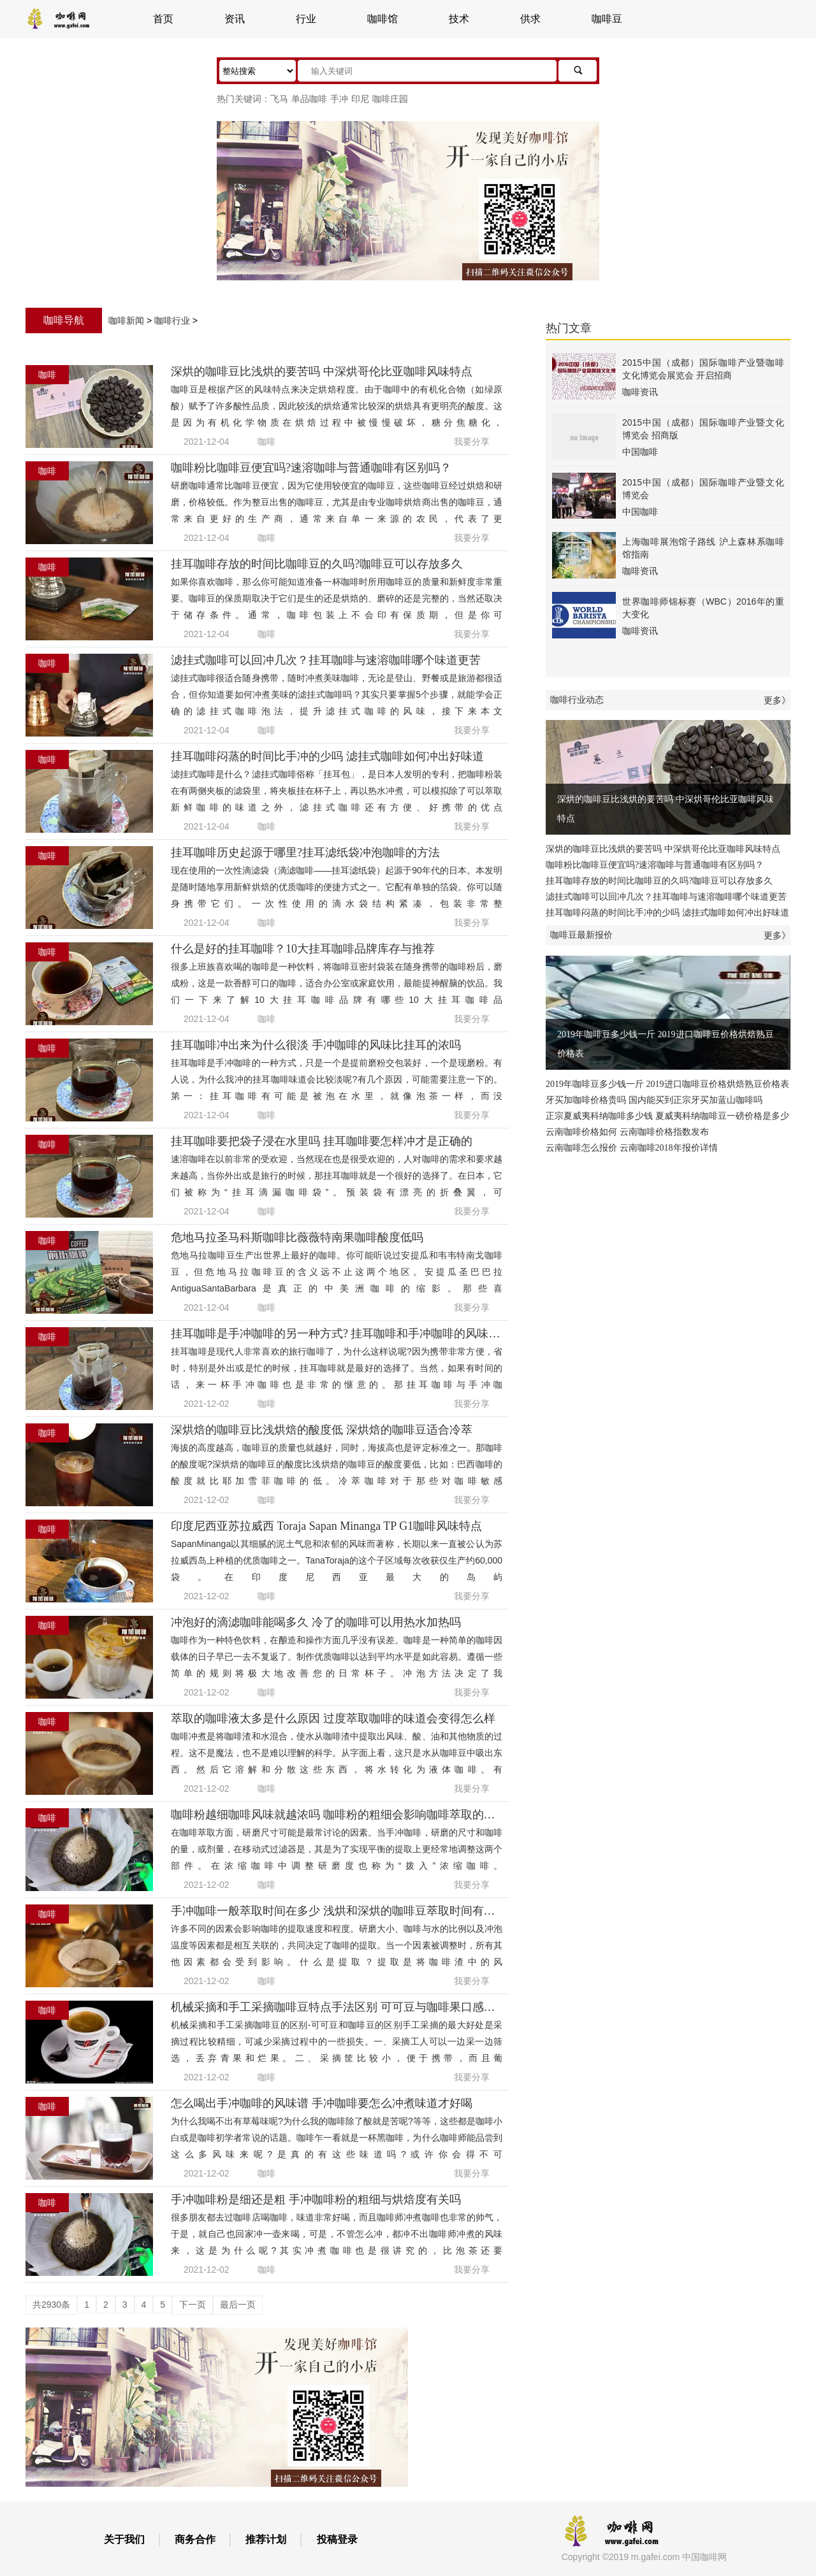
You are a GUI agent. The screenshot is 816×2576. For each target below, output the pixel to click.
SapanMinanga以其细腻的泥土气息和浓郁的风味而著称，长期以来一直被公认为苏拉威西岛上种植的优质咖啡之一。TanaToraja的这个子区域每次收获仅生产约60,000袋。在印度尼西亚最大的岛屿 (336, 1560)
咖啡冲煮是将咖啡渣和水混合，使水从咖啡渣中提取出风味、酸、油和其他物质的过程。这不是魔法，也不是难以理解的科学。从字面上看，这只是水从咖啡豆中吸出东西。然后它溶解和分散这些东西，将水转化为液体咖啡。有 (336, 1752)
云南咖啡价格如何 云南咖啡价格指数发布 (627, 1132)
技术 (459, 18)
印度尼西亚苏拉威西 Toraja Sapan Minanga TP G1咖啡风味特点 (326, 1526)
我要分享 (472, 441)
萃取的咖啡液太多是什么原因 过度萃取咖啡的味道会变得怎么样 (333, 1718)
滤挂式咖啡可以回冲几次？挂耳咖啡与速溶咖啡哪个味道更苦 (326, 660)
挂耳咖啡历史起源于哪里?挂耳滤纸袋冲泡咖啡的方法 (305, 852)
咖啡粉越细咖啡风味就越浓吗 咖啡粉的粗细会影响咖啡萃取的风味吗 (344, 1814)
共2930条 (51, 2304)
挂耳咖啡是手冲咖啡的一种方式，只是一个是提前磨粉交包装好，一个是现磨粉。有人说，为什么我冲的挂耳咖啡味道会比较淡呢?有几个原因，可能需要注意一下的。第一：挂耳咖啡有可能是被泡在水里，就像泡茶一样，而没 (336, 1079)
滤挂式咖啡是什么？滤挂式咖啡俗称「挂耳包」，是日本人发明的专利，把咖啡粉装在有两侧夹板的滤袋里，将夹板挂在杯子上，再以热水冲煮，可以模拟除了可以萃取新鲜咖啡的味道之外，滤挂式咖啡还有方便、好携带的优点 (336, 790)
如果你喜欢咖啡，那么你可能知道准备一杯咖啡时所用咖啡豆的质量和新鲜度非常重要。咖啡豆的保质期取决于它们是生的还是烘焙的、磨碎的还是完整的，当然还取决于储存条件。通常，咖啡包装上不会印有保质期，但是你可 (336, 598)
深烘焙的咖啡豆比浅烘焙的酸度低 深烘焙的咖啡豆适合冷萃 (321, 1429)
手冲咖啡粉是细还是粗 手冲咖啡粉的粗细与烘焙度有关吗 (316, 2199)
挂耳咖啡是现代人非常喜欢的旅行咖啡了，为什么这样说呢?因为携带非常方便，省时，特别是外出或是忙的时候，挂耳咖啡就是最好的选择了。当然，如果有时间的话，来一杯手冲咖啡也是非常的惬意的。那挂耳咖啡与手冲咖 (336, 1368)
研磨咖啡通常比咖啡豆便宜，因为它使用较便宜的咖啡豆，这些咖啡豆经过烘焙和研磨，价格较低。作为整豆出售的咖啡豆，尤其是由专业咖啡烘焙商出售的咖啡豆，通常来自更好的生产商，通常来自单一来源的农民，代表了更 (336, 502)
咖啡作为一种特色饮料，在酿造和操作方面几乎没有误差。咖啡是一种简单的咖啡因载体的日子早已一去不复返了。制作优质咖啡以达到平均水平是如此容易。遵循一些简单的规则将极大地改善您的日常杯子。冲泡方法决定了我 (336, 1656)
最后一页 (238, 2304)
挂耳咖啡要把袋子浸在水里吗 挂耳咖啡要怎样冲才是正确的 (321, 1141)
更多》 (777, 700)
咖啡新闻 (126, 320)
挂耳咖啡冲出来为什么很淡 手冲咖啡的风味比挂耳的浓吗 (316, 1045)
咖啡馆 (382, 18)
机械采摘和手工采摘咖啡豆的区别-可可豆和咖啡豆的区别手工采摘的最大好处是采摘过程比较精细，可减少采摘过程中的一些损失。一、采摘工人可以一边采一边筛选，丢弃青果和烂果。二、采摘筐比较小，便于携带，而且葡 (336, 2041)
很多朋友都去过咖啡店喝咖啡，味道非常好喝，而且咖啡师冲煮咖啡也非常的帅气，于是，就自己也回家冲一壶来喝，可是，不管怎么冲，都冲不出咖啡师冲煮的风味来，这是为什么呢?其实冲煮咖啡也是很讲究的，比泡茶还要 (336, 2234)
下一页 (192, 2304)
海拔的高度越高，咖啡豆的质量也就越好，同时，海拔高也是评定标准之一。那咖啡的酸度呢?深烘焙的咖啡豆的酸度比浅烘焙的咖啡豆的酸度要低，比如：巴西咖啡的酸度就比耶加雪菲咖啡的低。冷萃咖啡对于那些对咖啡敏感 (336, 1464)
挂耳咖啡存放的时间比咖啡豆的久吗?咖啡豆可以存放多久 (317, 564)
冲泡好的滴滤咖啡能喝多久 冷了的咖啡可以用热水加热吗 (316, 1622)
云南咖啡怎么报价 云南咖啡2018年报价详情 (632, 1148)
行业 (306, 18)
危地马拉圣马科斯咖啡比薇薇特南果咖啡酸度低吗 (297, 1237)
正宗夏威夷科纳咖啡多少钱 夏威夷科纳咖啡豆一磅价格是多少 (667, 1116)
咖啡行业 (172, 320)
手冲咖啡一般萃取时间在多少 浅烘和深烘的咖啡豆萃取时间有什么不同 (350, 1910)
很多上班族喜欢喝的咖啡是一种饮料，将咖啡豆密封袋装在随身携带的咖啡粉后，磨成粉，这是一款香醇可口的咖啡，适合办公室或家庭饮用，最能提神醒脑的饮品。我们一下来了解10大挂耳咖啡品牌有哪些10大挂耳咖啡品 (336, 983)
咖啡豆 (607, 18)
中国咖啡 (640, 452)
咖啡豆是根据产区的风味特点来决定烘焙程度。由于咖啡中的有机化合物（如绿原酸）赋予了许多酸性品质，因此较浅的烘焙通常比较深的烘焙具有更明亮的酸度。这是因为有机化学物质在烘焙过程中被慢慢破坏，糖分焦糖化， (336, 406)
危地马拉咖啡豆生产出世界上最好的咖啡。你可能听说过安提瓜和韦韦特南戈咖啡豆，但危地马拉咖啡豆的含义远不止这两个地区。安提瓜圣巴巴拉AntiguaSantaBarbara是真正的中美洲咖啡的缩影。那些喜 (336, 1271)
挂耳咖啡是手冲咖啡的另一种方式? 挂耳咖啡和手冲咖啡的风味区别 (341, 1333)
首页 (163, 18)
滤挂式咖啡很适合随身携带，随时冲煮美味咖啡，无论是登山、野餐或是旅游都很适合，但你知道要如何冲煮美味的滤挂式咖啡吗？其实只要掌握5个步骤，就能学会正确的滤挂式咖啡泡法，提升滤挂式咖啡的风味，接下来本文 (336, 694)
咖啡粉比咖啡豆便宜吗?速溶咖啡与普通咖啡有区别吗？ (311, 467)
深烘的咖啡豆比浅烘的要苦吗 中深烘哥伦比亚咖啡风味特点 (321, 371)
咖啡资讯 (640, 392)
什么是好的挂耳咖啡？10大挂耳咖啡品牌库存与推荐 (303, 948)
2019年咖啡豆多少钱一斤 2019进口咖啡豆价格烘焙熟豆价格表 (668, 1012)
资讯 (234, 18)
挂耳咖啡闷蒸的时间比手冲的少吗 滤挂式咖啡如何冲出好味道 (327, 756)
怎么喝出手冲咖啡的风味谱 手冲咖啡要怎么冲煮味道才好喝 (321, 2103)
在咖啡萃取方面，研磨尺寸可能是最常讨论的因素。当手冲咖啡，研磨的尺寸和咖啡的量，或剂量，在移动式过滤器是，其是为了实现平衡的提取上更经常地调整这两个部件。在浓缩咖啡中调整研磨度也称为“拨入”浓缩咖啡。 (336, 1849)
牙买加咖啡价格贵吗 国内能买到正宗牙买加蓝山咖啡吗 (654, 1100)
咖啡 (266, 441)
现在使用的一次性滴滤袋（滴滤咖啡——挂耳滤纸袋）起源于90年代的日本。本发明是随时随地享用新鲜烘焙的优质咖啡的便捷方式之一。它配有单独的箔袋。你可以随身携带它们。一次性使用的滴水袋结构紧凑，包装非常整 (336, 887)
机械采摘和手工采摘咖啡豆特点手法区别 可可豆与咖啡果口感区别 (339, 2007)
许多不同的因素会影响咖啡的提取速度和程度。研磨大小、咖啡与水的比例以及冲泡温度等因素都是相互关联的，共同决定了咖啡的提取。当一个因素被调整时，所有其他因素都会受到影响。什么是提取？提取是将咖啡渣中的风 (336, 1945)
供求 (530, 18)
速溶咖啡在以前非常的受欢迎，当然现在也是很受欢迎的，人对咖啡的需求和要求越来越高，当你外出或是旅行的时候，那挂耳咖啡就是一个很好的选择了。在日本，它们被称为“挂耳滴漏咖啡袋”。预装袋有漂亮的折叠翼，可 (336, 1175)
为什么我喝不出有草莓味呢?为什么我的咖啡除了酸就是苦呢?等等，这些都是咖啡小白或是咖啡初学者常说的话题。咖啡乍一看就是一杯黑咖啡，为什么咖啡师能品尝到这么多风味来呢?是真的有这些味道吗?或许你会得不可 (336, 2137)
